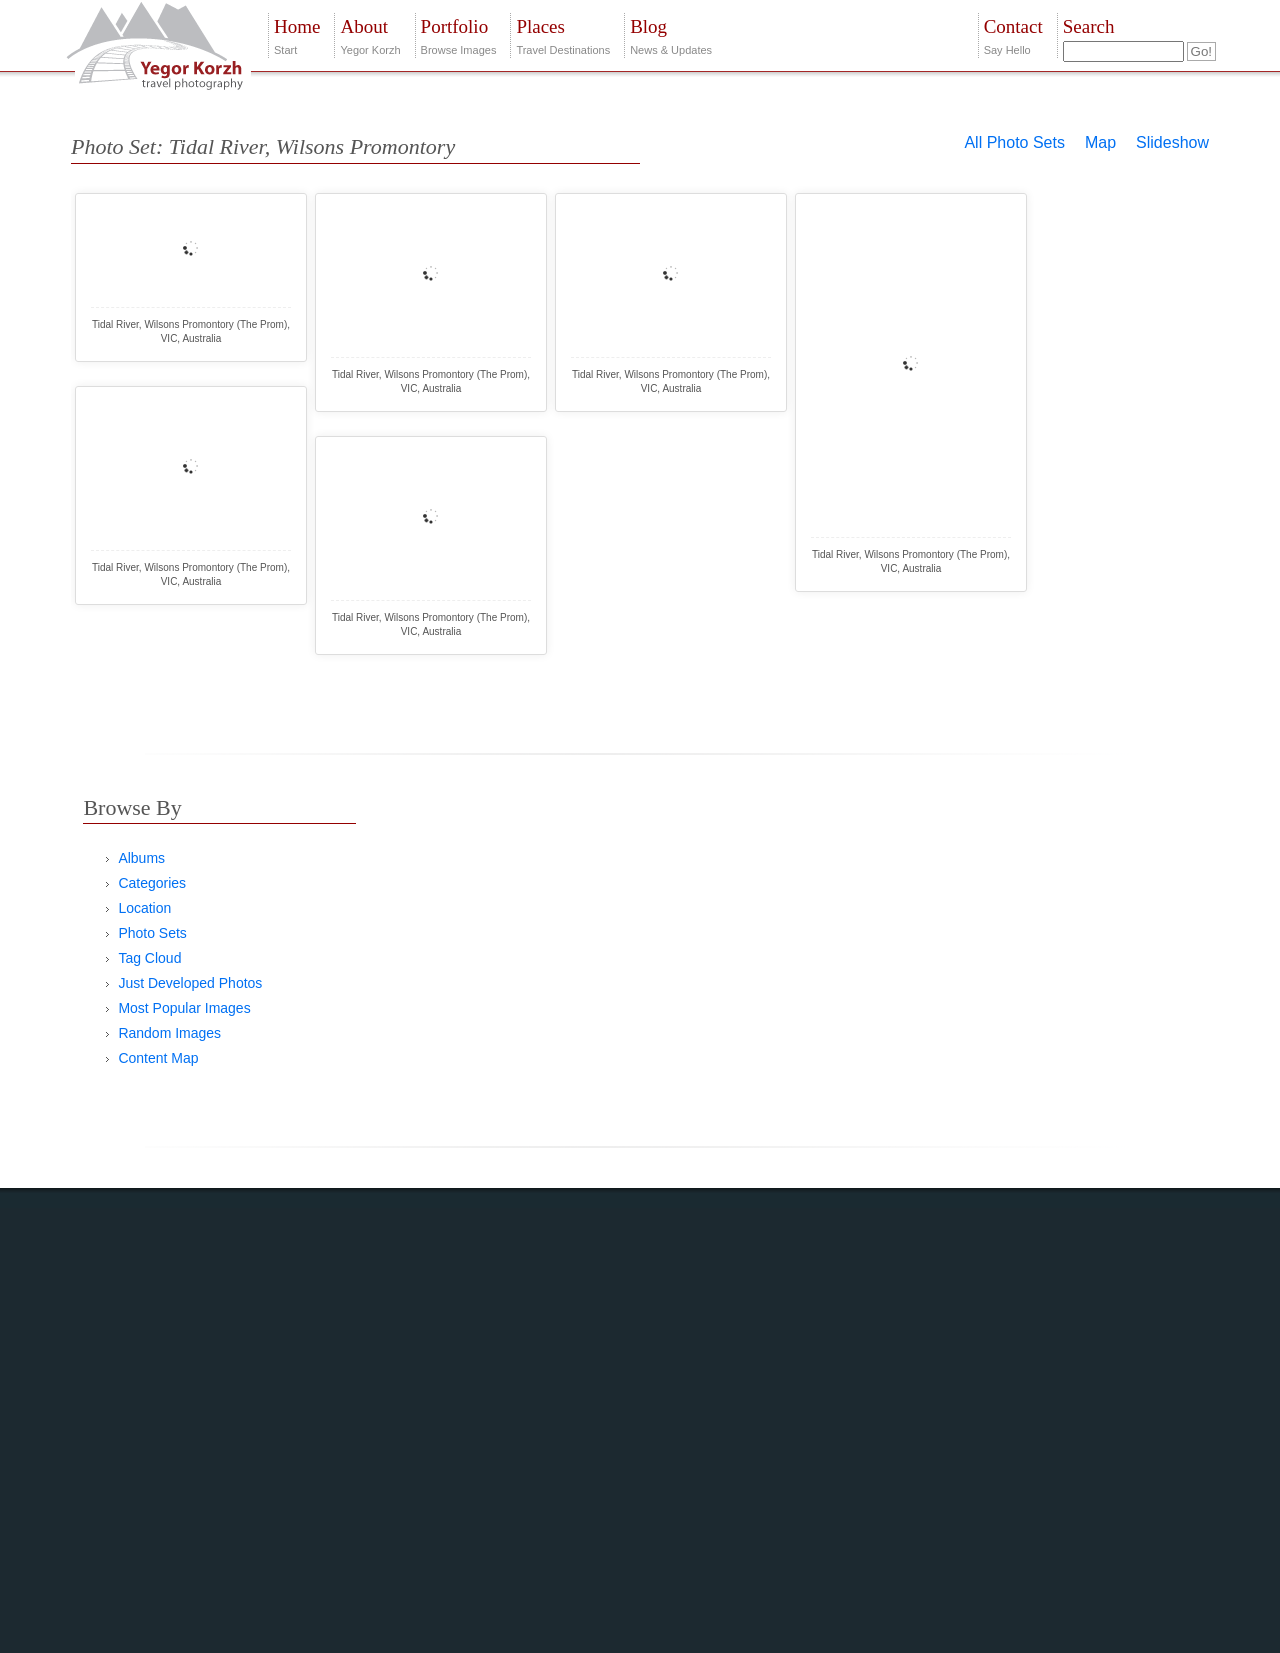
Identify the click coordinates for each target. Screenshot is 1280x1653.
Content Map (158, 1058)
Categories (152, 883)
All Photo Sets (1014, 142)
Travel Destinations (563, 34)
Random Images (169, 1033)
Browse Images (459, 34)
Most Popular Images (184, 1008)
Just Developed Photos (190, 983)
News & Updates (671, 34)
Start (297, 34)
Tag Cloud (149, 958)
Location (144, 908)
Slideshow (1172, 142)
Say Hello (1013, 34)
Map (1100, 142)
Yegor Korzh (370, 34)
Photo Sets (152, 933)
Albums (141, 858)
